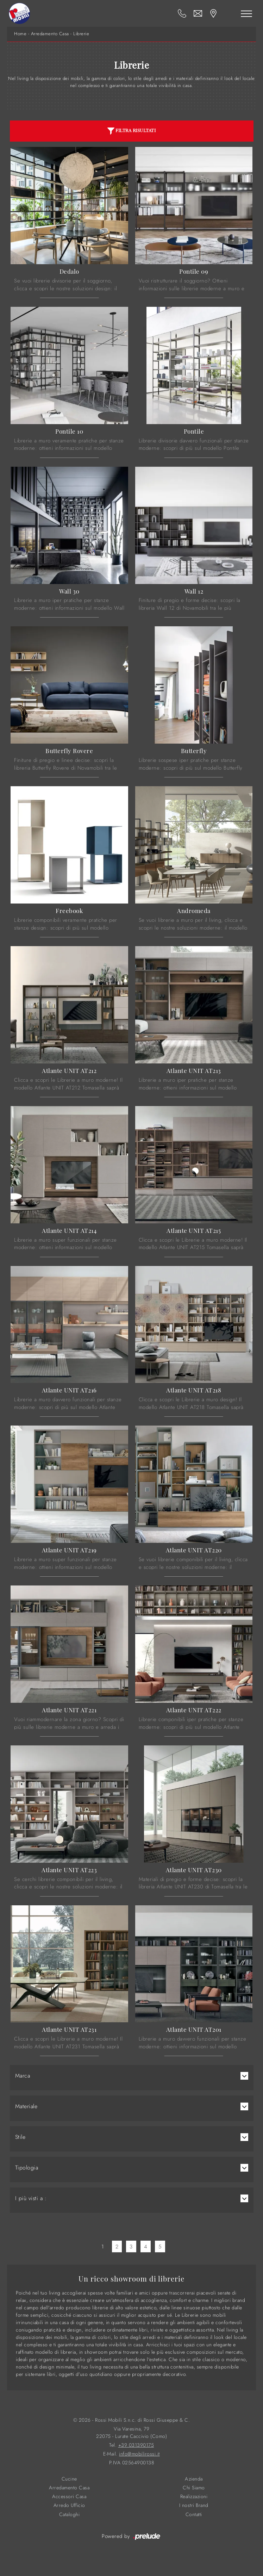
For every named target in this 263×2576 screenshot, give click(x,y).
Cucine (69, 2479)
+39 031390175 (136, 2445)
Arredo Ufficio (69, 2505)
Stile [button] (20, 2137)
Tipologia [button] (26, 2168)
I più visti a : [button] (31, 2198)
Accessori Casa (69, 2496)
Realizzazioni (194, 2496)
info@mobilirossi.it (139, 2454)
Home (20, 34)
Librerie (81, 34)
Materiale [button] (26, 2106)
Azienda (194, 2479)
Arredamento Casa (50, 34)
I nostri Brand (193, 2505)
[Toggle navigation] (246, 13)
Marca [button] (22, 2076)
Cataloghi (69, 2514)
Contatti (194, 2514)
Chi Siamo (194, 2487)
